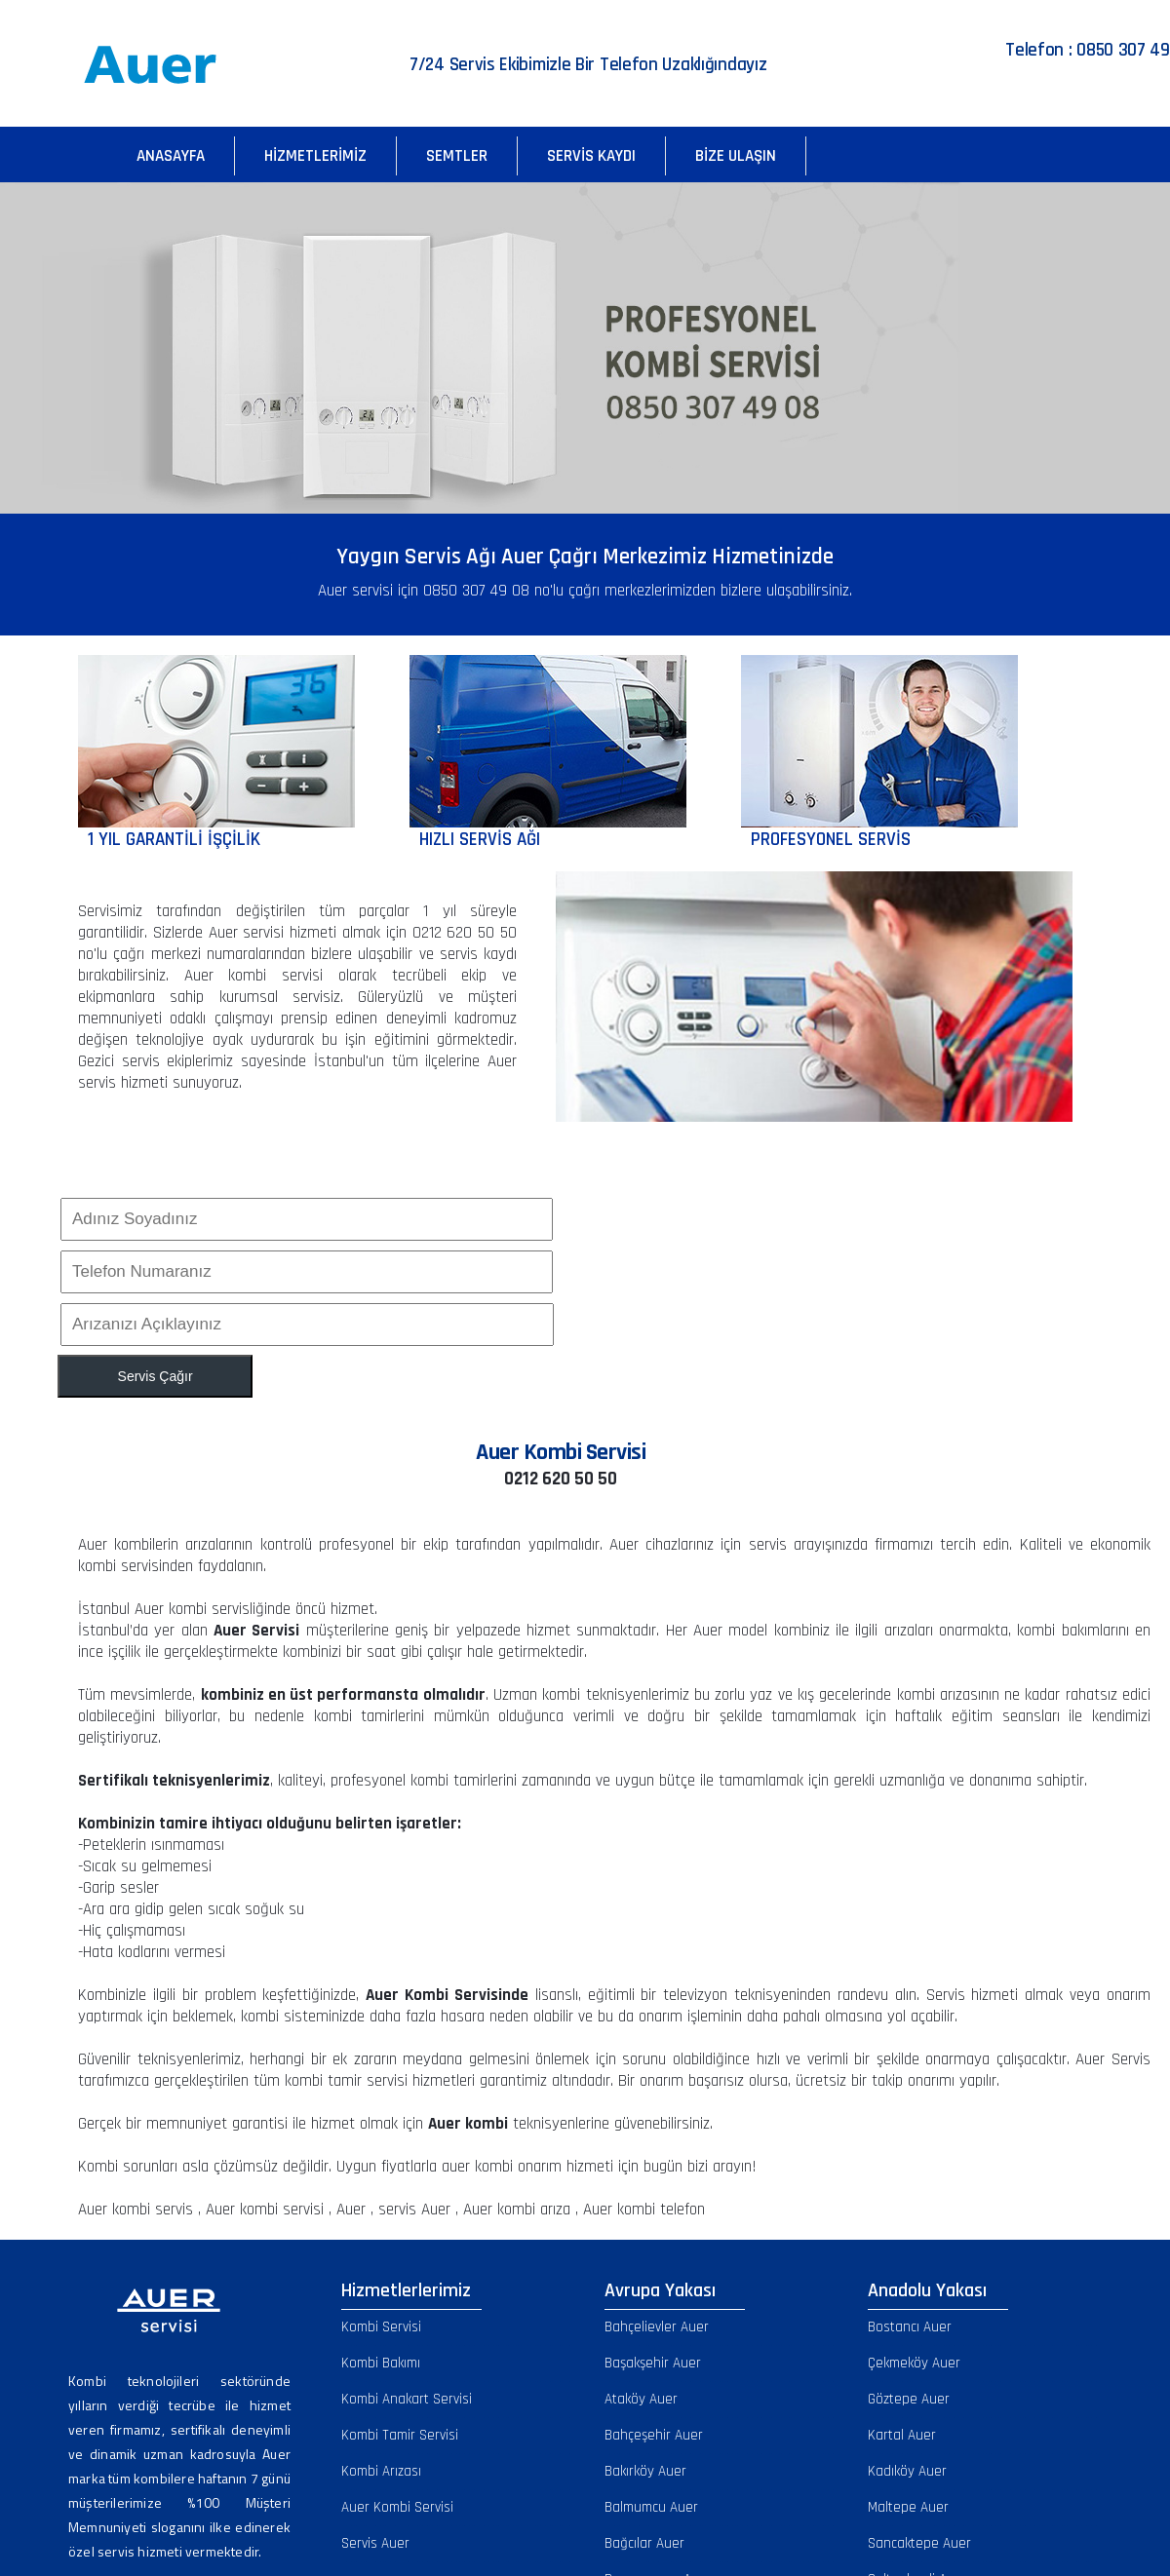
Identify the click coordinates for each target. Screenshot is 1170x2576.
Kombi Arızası (381, 2471)
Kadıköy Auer (907, 2471)
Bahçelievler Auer (656, 2327)
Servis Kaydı (591, 156)
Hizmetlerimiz (315, 156)
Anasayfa (170, 156)
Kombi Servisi (381, 2327)
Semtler (457, 156)
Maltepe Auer (908, 2507)
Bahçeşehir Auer (653, 2435)
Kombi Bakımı (380, 2363)
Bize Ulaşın (735, 156)
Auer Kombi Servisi (397, 2507)
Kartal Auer (902, 2435)
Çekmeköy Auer (914, 2363)
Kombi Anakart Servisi (406, 2399)
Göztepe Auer (909, 2399)
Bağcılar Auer (644, 2543)
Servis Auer (375, 2543)
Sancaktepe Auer (919, 2543)
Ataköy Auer (641, 2399)
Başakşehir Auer (652, 2363)
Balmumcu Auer (651, 2507)
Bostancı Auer (910, 2327)
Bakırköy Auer (645, 2471)
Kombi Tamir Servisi (399, 2435)
